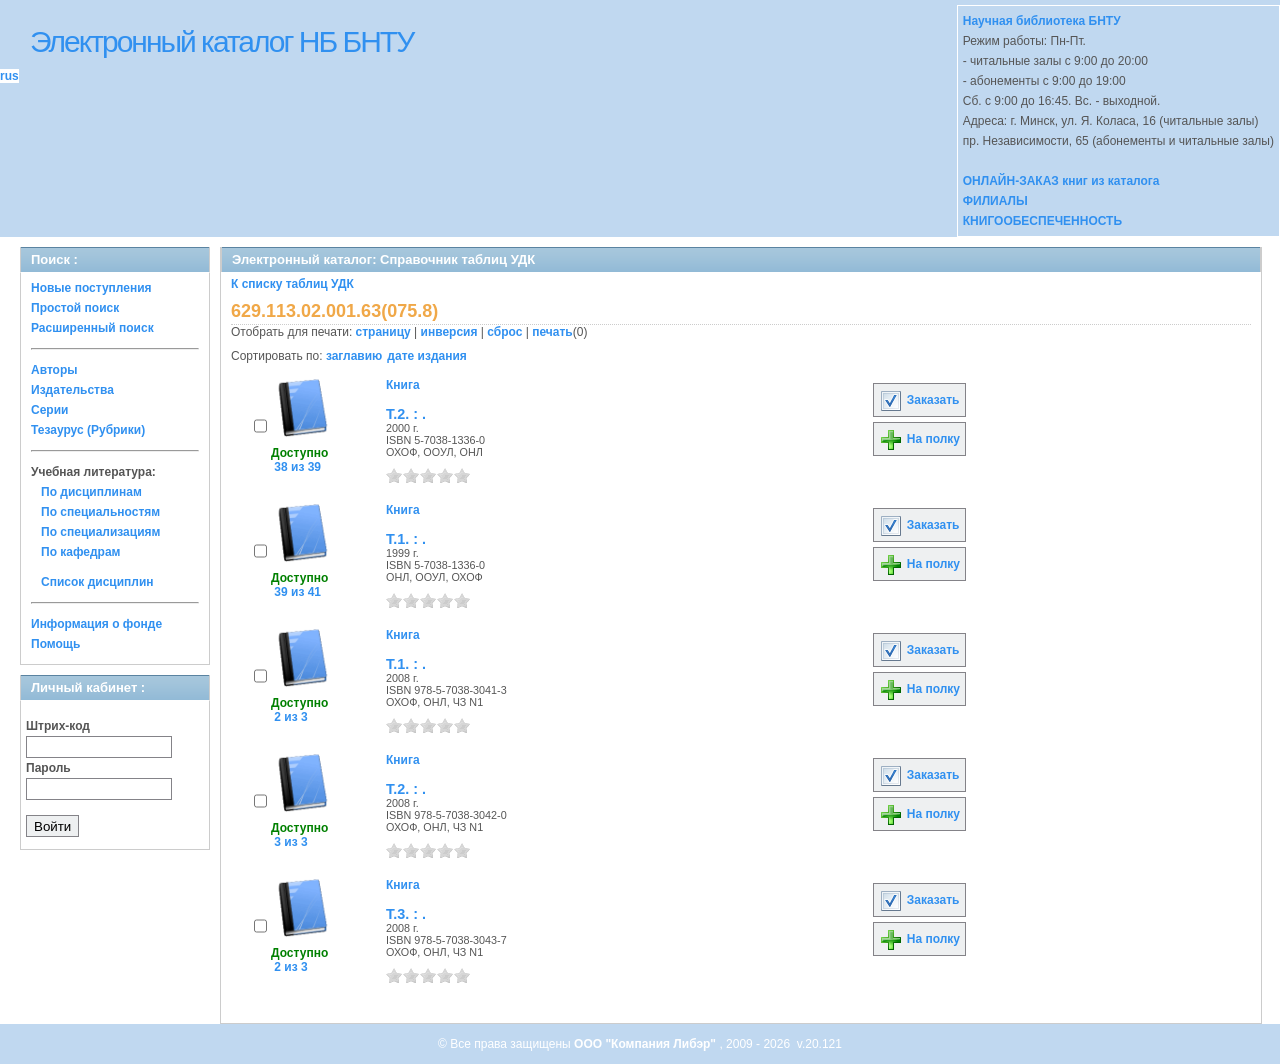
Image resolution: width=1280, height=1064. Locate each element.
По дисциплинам (91, 492)
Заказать (919, 400)
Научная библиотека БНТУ (1042, 21)
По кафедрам (80, 552)
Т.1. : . (406, 539)
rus (9, 76)
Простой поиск (75, 308)
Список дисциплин (97, 582)
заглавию (354, 356)
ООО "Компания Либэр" (646, 1044)
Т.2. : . (406, 414)
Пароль (48, 768)
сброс (504, 332)
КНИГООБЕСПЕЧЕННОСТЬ (1042, 221)
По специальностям (100, 512)
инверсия (449, 332)
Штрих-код (58, 726)
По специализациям (100, 532)
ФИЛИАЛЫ (995, 201)
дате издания (426, 356)
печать (552, 332)
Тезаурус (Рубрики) (88, 430)
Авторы (54, 370)
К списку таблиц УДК (292, 284)
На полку (919, 439)
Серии (49, 410)
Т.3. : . (406, 914)
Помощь (55, 644)
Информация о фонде (96, 624)
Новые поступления (91, 288)
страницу (383, 332)
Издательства (72, 390)
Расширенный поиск (92, 328)
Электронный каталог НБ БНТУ (221, 41)
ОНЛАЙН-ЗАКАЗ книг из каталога (1061, 181)
